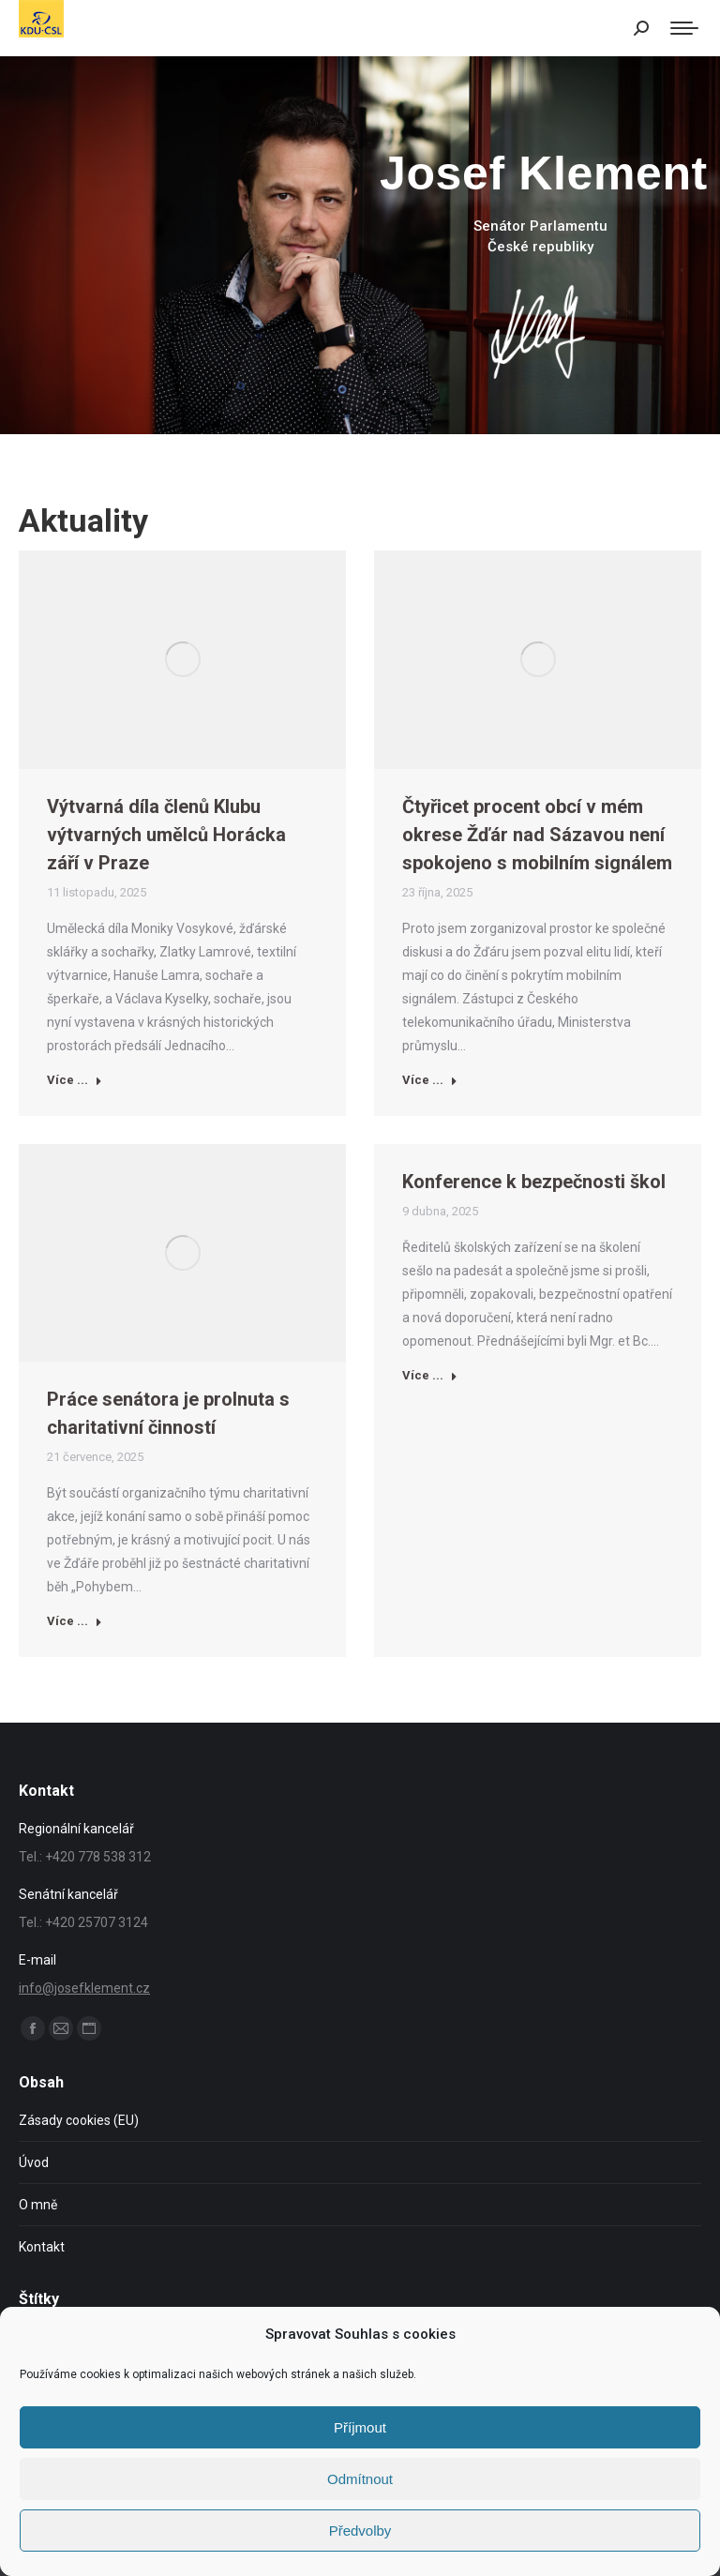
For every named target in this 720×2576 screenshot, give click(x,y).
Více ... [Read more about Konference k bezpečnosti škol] (430, 1375)
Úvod (34, 2162)
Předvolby (360, 2530)
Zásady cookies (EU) (79, 2120)
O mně (38, 2204)
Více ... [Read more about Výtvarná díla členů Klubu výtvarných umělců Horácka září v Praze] (74, 1080)
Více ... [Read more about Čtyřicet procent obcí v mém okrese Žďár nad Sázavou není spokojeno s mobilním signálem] (430, 1080)
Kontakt (42, 2246)
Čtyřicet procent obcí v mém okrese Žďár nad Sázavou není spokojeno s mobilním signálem (537, 834)
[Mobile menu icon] (684, 28)
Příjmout (360, 2427)
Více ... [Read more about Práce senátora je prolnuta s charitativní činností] (74, 1621)
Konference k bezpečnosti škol (534, 1181)
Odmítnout (360, 2479)
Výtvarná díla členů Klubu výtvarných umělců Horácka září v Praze (166, 834)
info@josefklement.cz (84, 1988)
